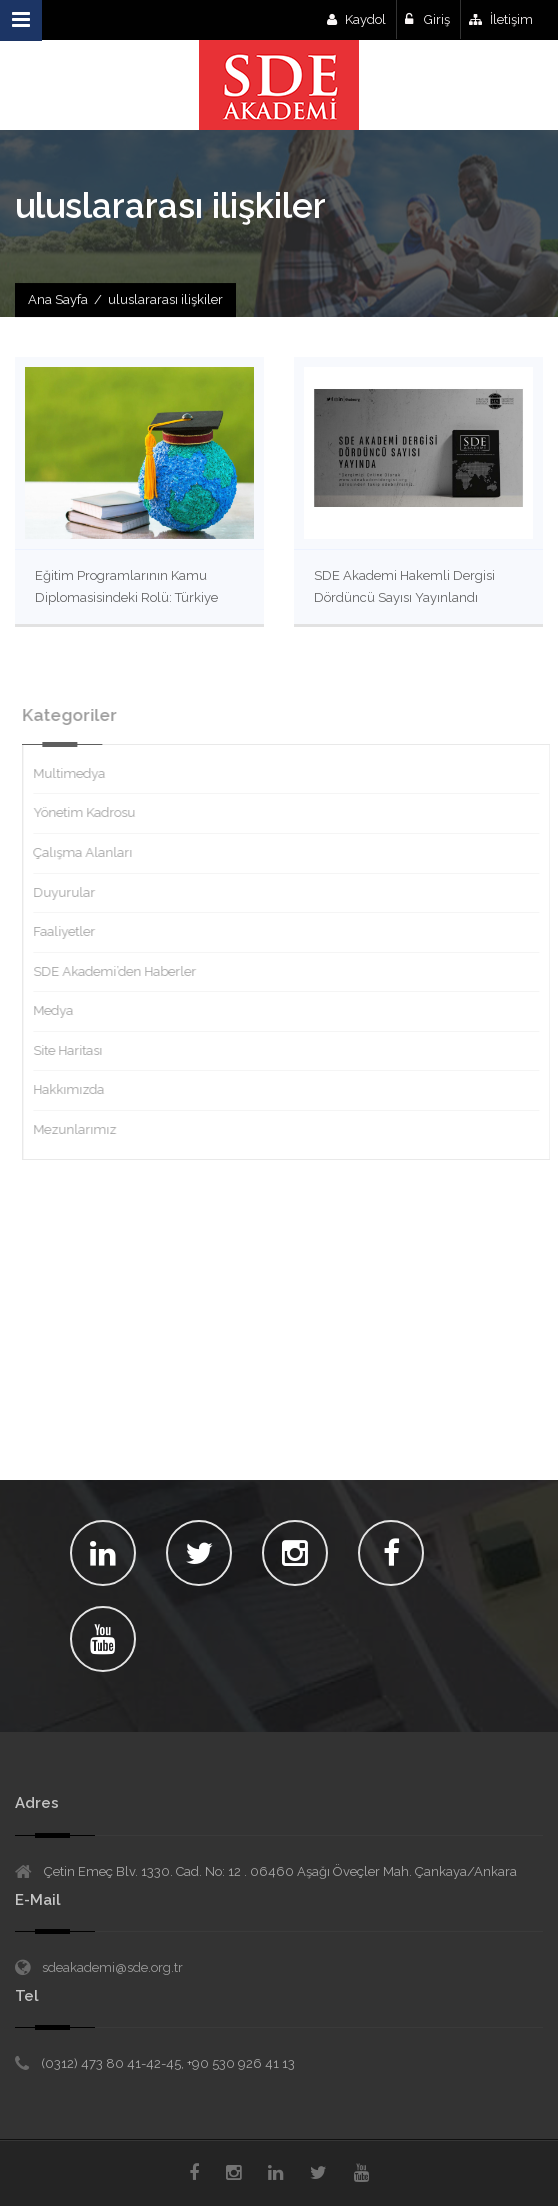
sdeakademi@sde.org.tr (112, 1967)
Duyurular (72, 892)
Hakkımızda (76, 1089)
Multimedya (77, 773)
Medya (61, 1010)
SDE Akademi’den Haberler (122, 971)
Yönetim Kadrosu (92, 812)
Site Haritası (75, 1050)
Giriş (427, 19)
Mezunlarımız (82, 1129)
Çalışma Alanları (90, 852)
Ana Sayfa (58, 299)
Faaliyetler (72, 931)
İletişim (501, 19)
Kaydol (356, 19)
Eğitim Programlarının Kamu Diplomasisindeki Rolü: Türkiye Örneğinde (126, 597)
